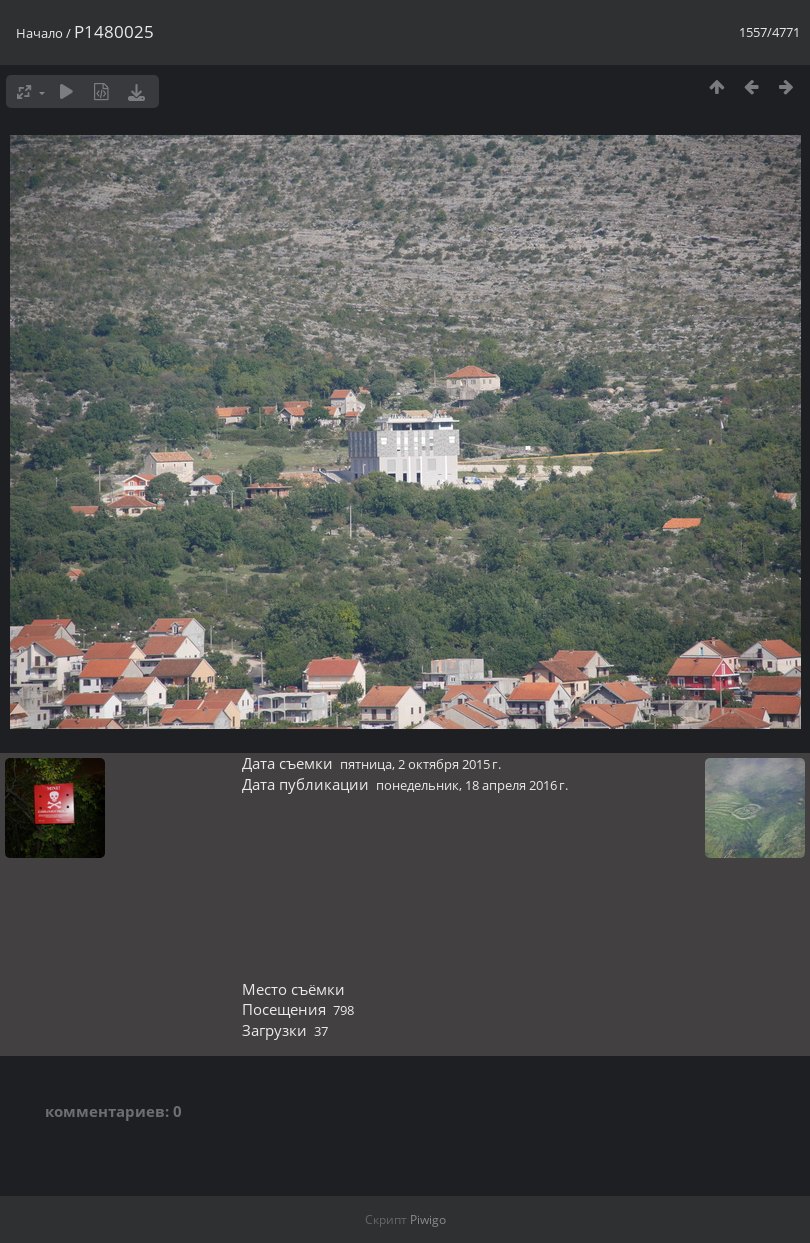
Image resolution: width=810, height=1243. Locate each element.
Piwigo (428, 1219)
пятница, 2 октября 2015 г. (420, 764)
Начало (39, 33)
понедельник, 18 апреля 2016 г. (472, 785)
